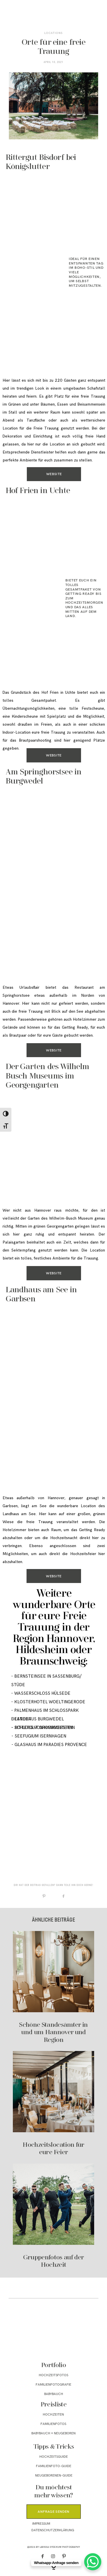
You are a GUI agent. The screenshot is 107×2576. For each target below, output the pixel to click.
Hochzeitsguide (53, 2457)
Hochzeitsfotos (53, 2375)
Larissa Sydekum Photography (60, 2547)
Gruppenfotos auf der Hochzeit (53, 2216)
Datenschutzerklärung (52, 2530)
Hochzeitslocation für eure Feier (53, 2103)
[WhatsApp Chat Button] (92, 2561)
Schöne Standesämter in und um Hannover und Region (53, 1987)
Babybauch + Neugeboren (53, 2433)
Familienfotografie (53, 2384)
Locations (53, 33)
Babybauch (53, 2394)
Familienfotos (53, 2424)
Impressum (41, 2524)
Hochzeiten (53, 2414)
